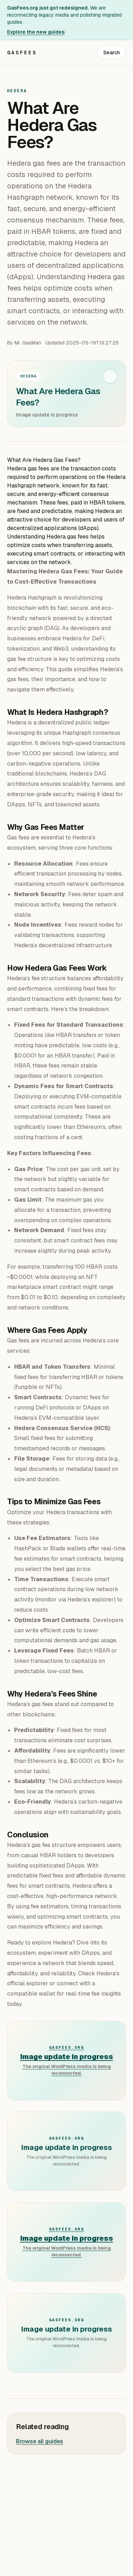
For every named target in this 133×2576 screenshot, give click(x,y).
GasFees (22, 52)
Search (111, 52)
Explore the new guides (36, 32)
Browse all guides (39, 2441)
